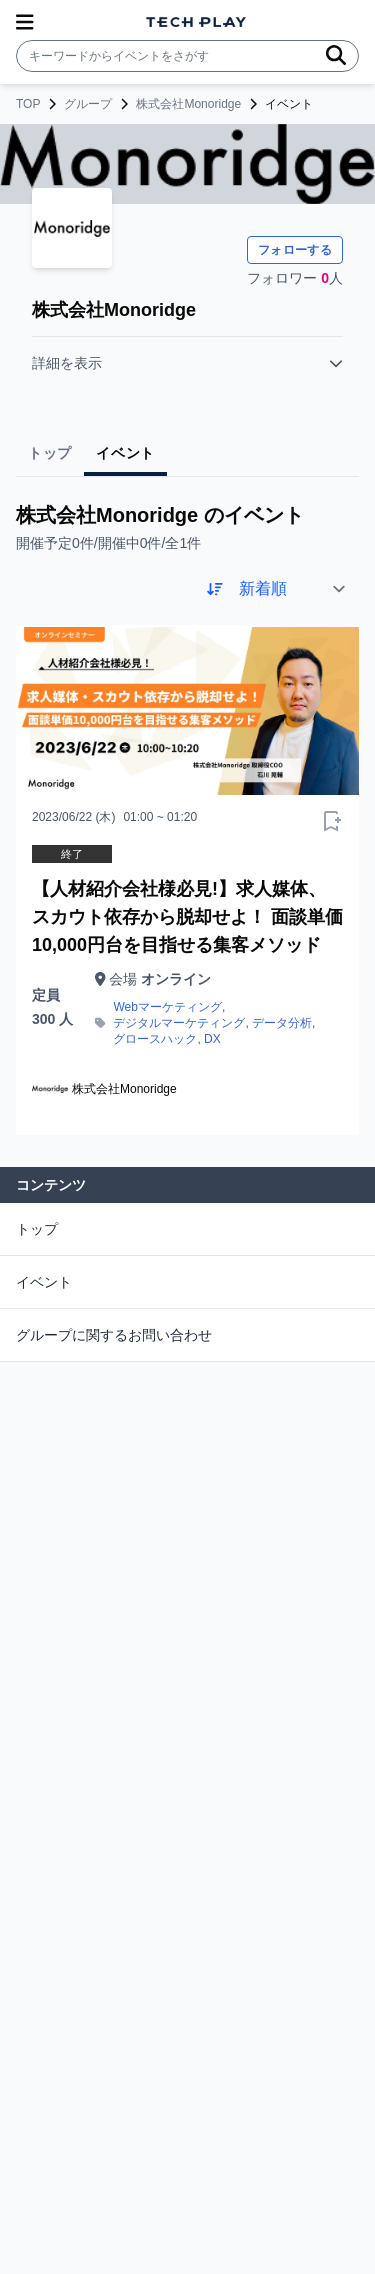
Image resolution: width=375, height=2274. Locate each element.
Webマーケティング (167, 1007)
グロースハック (155, 1039)
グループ (88, 104)
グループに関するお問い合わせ (114, 1335)
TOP (28, 104)
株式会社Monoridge (188, 104)
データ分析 (282, 1023)
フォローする (295, 250)
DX (212, 1039)
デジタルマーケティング (179, 1023)
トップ (37, 1229)
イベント (44, 1282)
